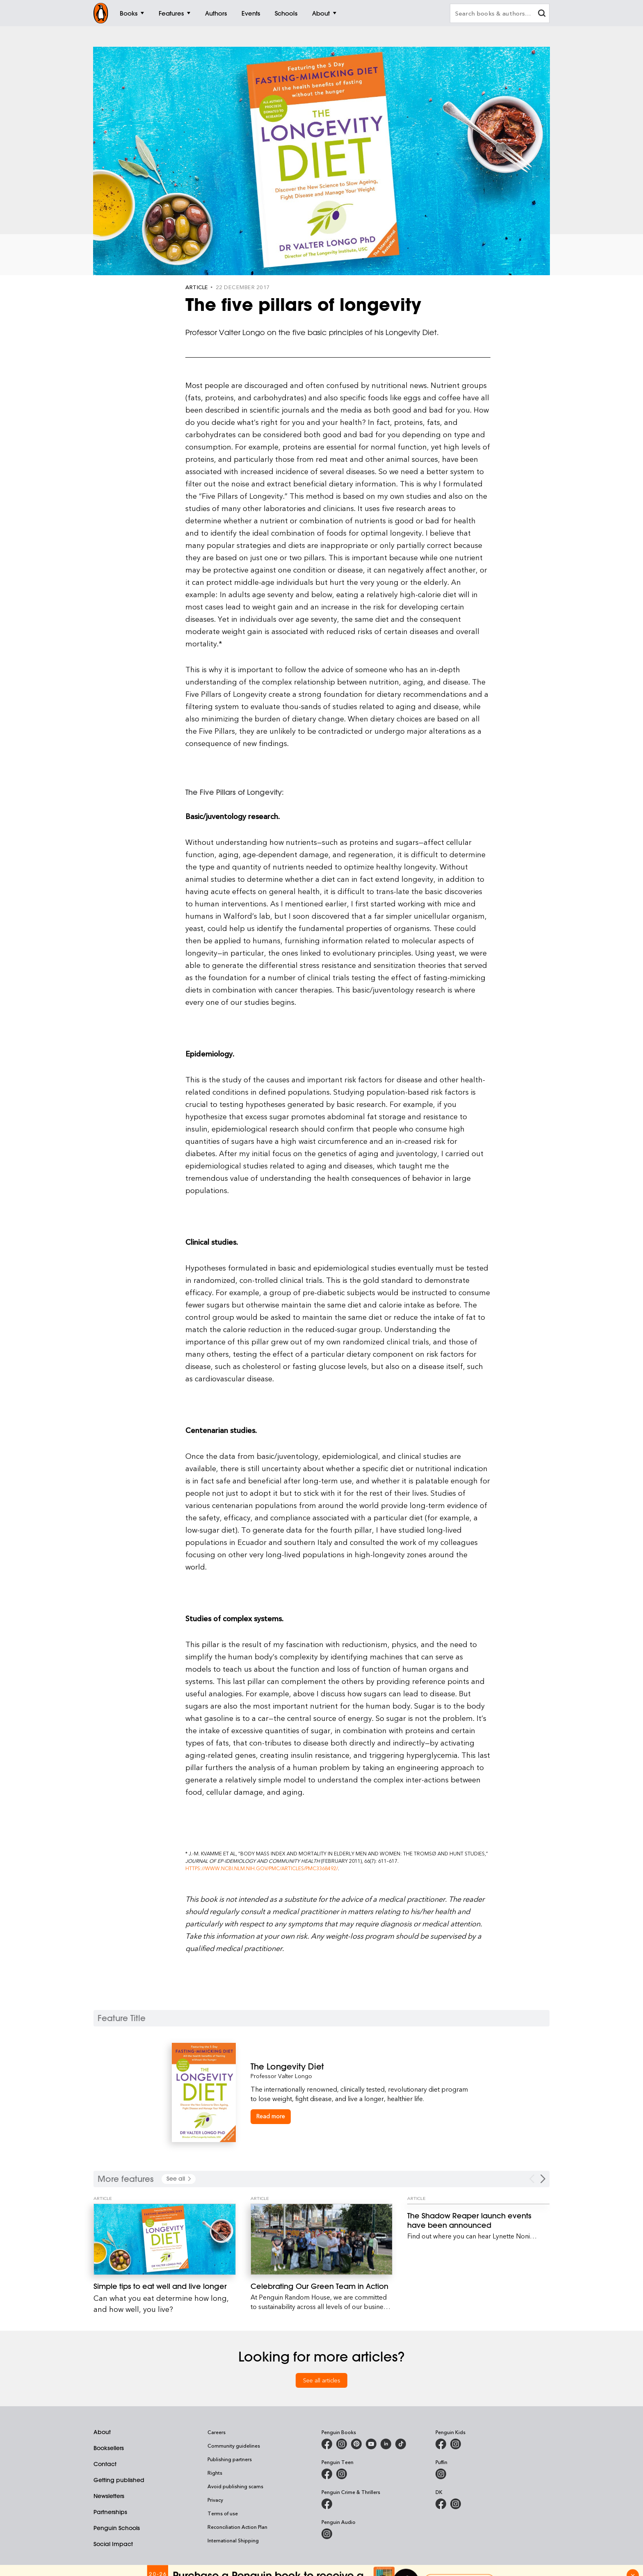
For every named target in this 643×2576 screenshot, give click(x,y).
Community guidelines (233, 2445)
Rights (214, 2472)
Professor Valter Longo (281, 2076)
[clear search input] (541, 14)
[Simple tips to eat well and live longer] (164, 2239)
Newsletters (108, 2496)
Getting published (118, 2480)
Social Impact (113, 2544)
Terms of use (222, 2513)
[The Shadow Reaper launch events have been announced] (478, 2220)
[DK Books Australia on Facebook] (441, 2503)
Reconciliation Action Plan (237, 2526)
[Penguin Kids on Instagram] (455, 2444)
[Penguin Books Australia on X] (356, 2444)
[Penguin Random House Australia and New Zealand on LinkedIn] (386, 2444)
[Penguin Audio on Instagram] (327, 2533)
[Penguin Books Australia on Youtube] (371, 2444)
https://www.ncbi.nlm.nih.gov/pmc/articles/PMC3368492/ (261, 1868)
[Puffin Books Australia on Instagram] (441, 2474)
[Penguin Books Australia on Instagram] (341, 2444)
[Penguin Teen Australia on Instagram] (341, 2474)
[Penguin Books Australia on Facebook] (327, 2444)
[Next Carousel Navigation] (542, 2178)
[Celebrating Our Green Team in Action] (321, 2239)
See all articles (321, 2380)
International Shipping (233, 2540)
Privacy (215, 2499)
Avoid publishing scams (235, 2486)
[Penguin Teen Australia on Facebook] (327, 2474)
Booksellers (108, 2448)
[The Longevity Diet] (361, 2066)
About (102, 2432)
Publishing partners (229, 2459)
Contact (104, 2464)
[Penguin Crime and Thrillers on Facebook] (327, 2503)
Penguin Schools (116, 2528)
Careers (216, 2432)
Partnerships (110, 2512)
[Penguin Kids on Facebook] (441, 2444)
